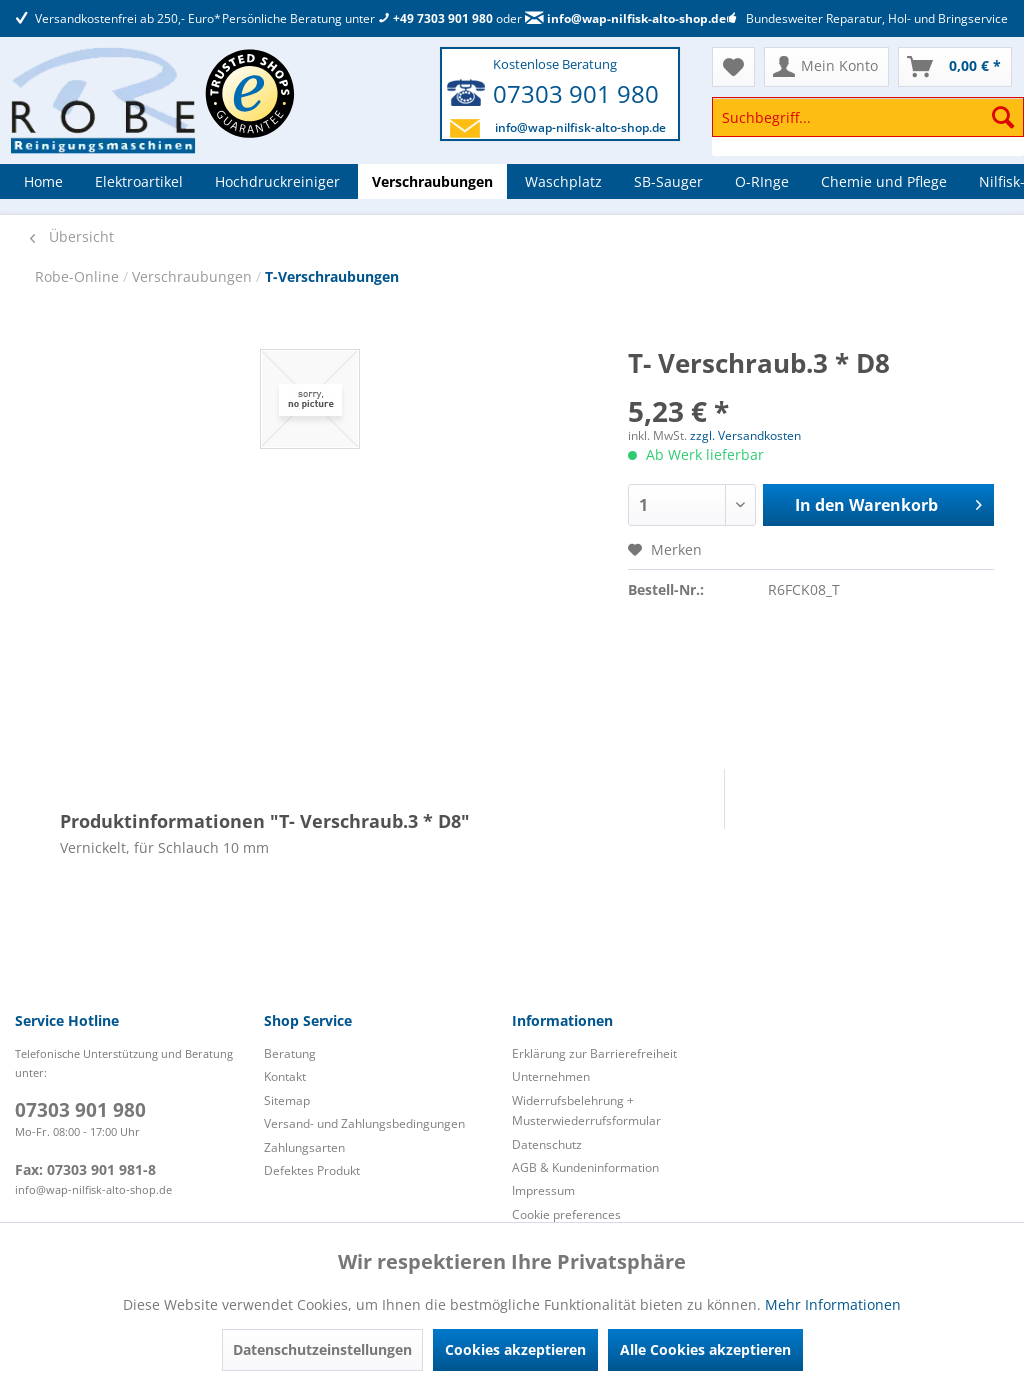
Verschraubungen (194, 276)
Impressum (543, 1190)
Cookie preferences (566, 1214)
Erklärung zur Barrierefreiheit (594, 1053)
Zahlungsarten (304, 1147)
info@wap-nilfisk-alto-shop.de (625, 18)
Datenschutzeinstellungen (322, 1349)
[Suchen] (1003, 117)
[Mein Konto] (826, 67)
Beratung (290, 1053)
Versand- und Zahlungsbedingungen (364, 1123)
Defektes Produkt (312, 1170)
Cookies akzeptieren (515, 1349)
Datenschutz (547, 1144)
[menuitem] (868, 126)
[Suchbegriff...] (868, 117)
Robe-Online (79, 276)
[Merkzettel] (733, 67)
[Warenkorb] (955, 67)
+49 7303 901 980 (435, 18)
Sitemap (287, 1100)
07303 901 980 (576, 93)
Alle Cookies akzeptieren (705, 1349)
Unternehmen (551, 1076)
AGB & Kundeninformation (585, 1167)
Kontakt (285, 1076)
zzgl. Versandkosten (745, 435)
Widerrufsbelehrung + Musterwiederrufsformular (586, 1110)
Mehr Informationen (833, 1304)
